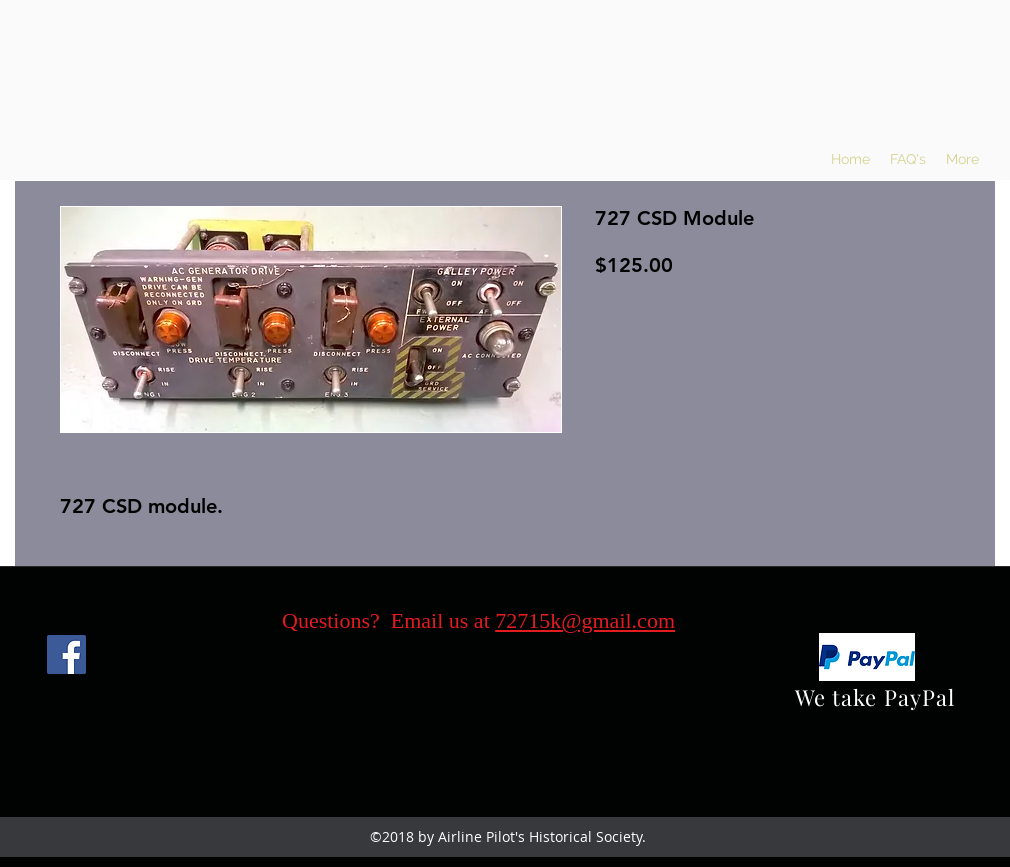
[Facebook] (66, 654)
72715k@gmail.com (585, 620)
